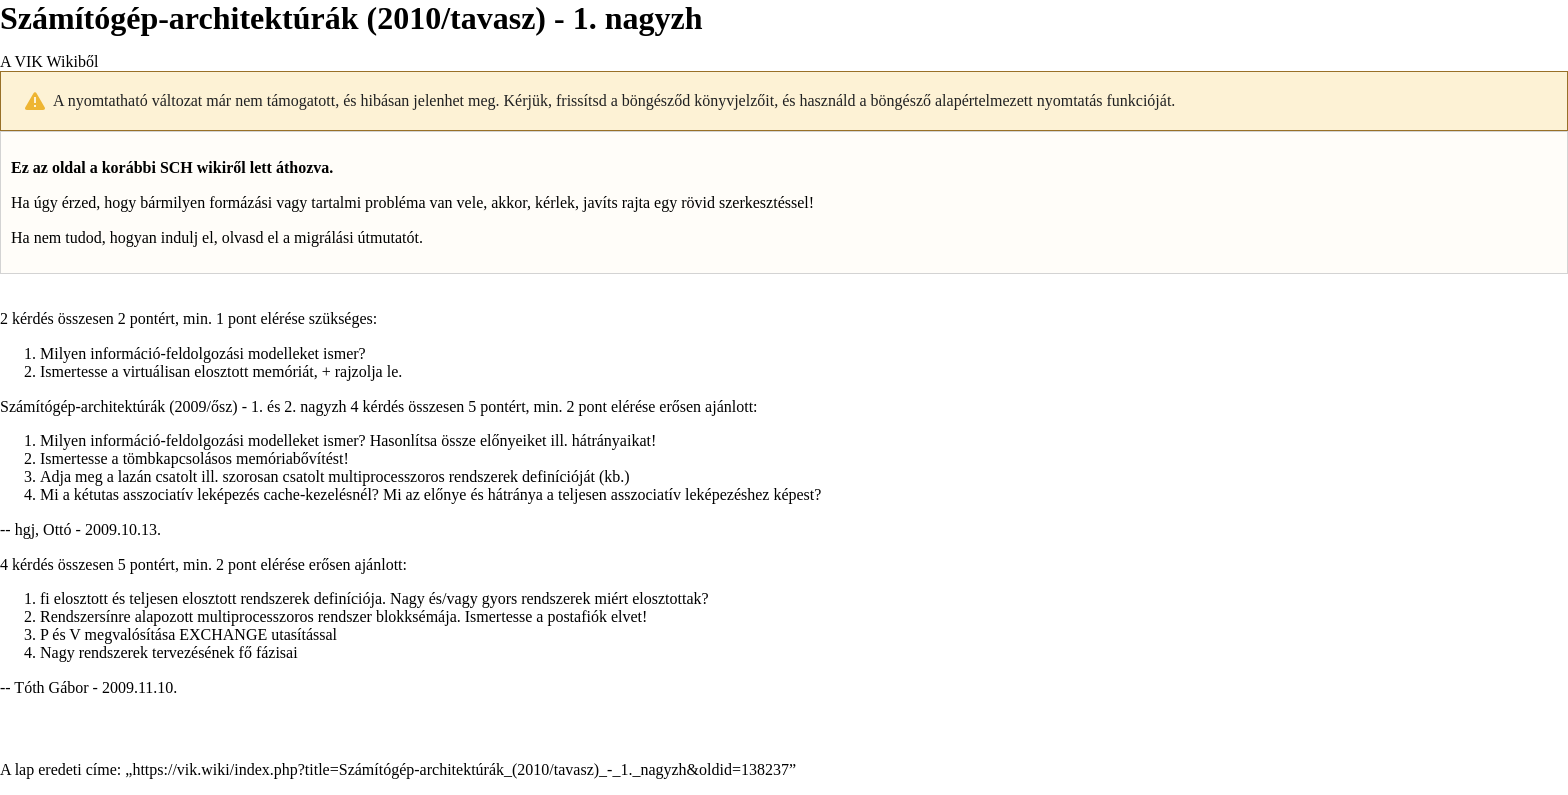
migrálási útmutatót (356, 237)
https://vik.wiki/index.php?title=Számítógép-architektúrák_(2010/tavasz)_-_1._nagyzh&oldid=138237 (460, 769)
